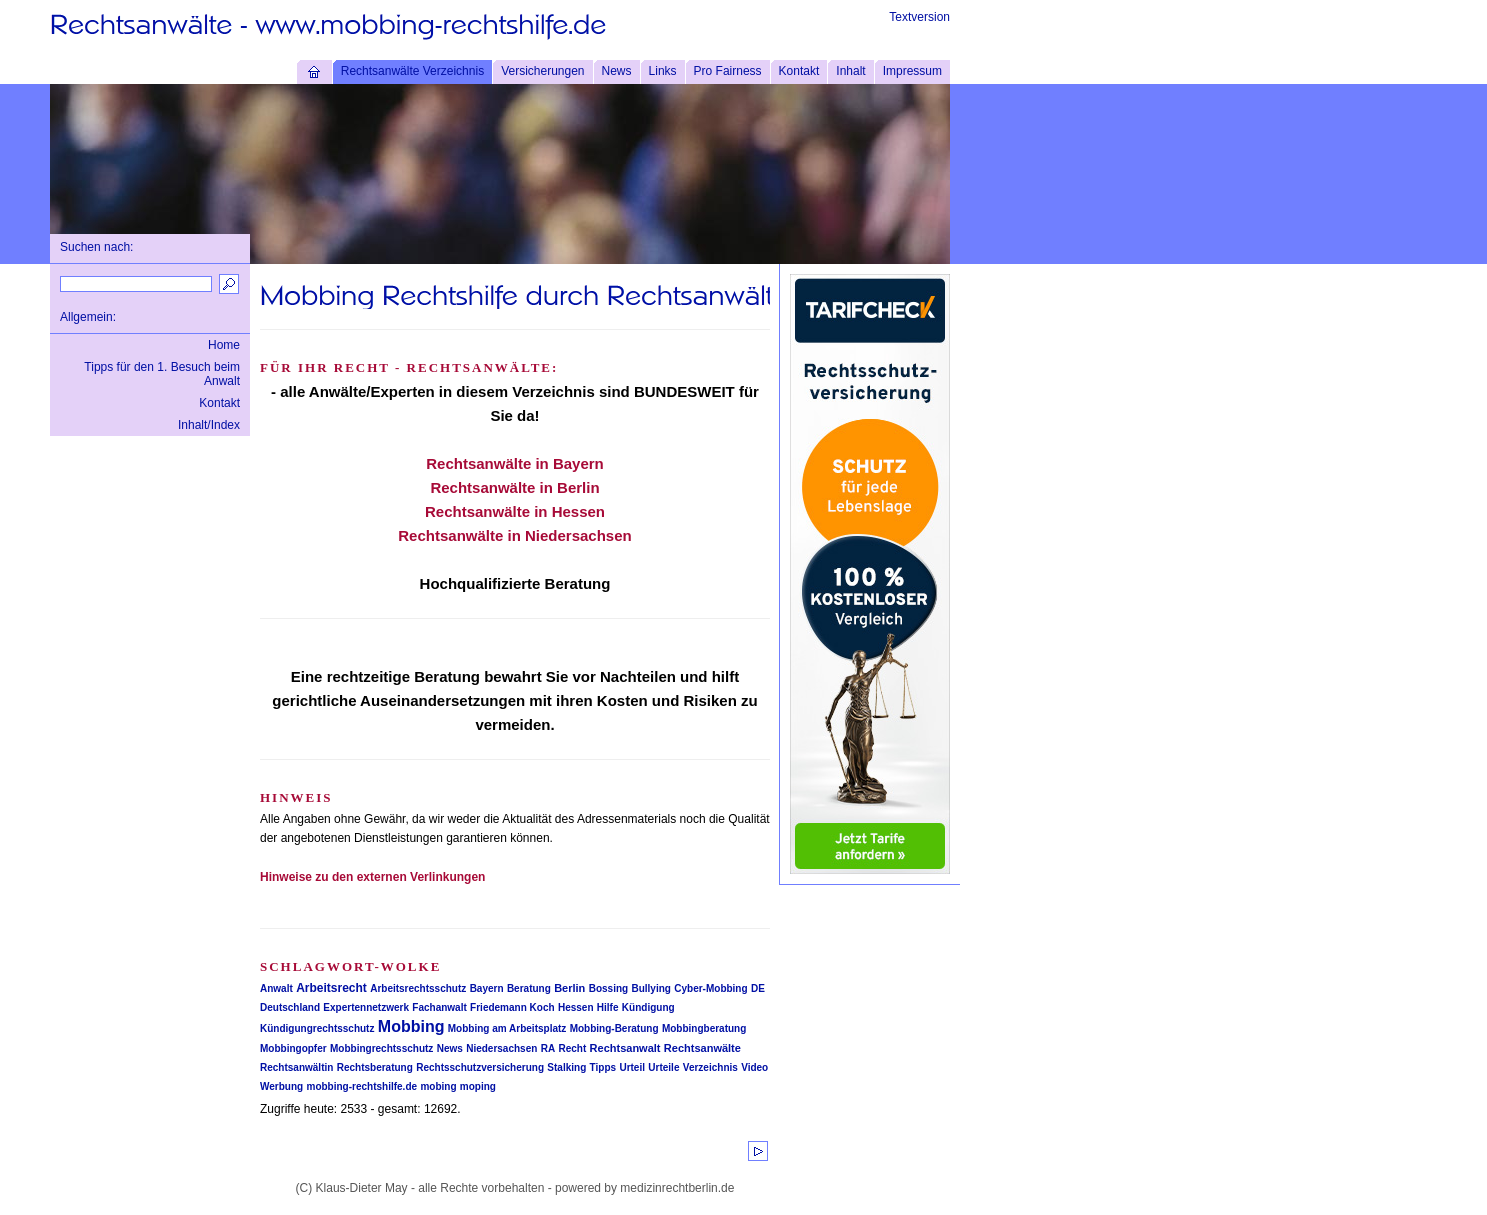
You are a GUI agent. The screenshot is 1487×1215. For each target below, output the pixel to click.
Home (224, 345)
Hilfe (608, 1007)
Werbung (281, 1086)
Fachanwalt (439, 1007)
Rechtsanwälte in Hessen (515, 511)
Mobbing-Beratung (614, 1028)
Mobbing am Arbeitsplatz (507, 1028)
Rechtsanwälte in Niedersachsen (514, 535)
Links (663, 71)
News (617, 71)
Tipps (603, 1067)
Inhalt (850, 71)
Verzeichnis (710, 1067)
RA (548, 1048)
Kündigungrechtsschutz (317, 1028)
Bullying (650, 988)
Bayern (487, 988)
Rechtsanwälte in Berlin (514, 487)
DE (758, 988)
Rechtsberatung (375, 1067)
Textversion (919, 17)
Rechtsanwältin (296, 1067)
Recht (572, 1048)
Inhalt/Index (209, 425)
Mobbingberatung (704, 1028)
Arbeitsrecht (331, 988)
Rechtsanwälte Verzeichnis (412, 71)
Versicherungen (542, 71)
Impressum (912, 71)
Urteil (632, 1067)
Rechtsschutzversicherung (480, 1067)
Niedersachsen (501, 1048)
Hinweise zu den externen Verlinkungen (372, 877)
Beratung (529, 988)
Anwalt (276, 988)
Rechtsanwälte (702, 1048)
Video (754, 1067)
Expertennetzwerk (366, 1007)
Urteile (663, 1067)
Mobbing (411, 1026)
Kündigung (648, 1007)
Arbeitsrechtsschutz (418, 988)
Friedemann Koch (512, 1007)
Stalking (566, 1067)
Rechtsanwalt (625, 1048)
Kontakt (799, 71)
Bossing (608, 988)
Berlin (569, 988)
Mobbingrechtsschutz (381, 1048)
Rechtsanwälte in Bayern (515, 463)
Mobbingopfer (293, 1048)
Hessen (576, 1007)
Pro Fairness (728, 71)
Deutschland (290, 1007)
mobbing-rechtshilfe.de (362, 1086)
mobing (438, 1086)
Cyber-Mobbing (710, 988)
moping (478, 1086)
